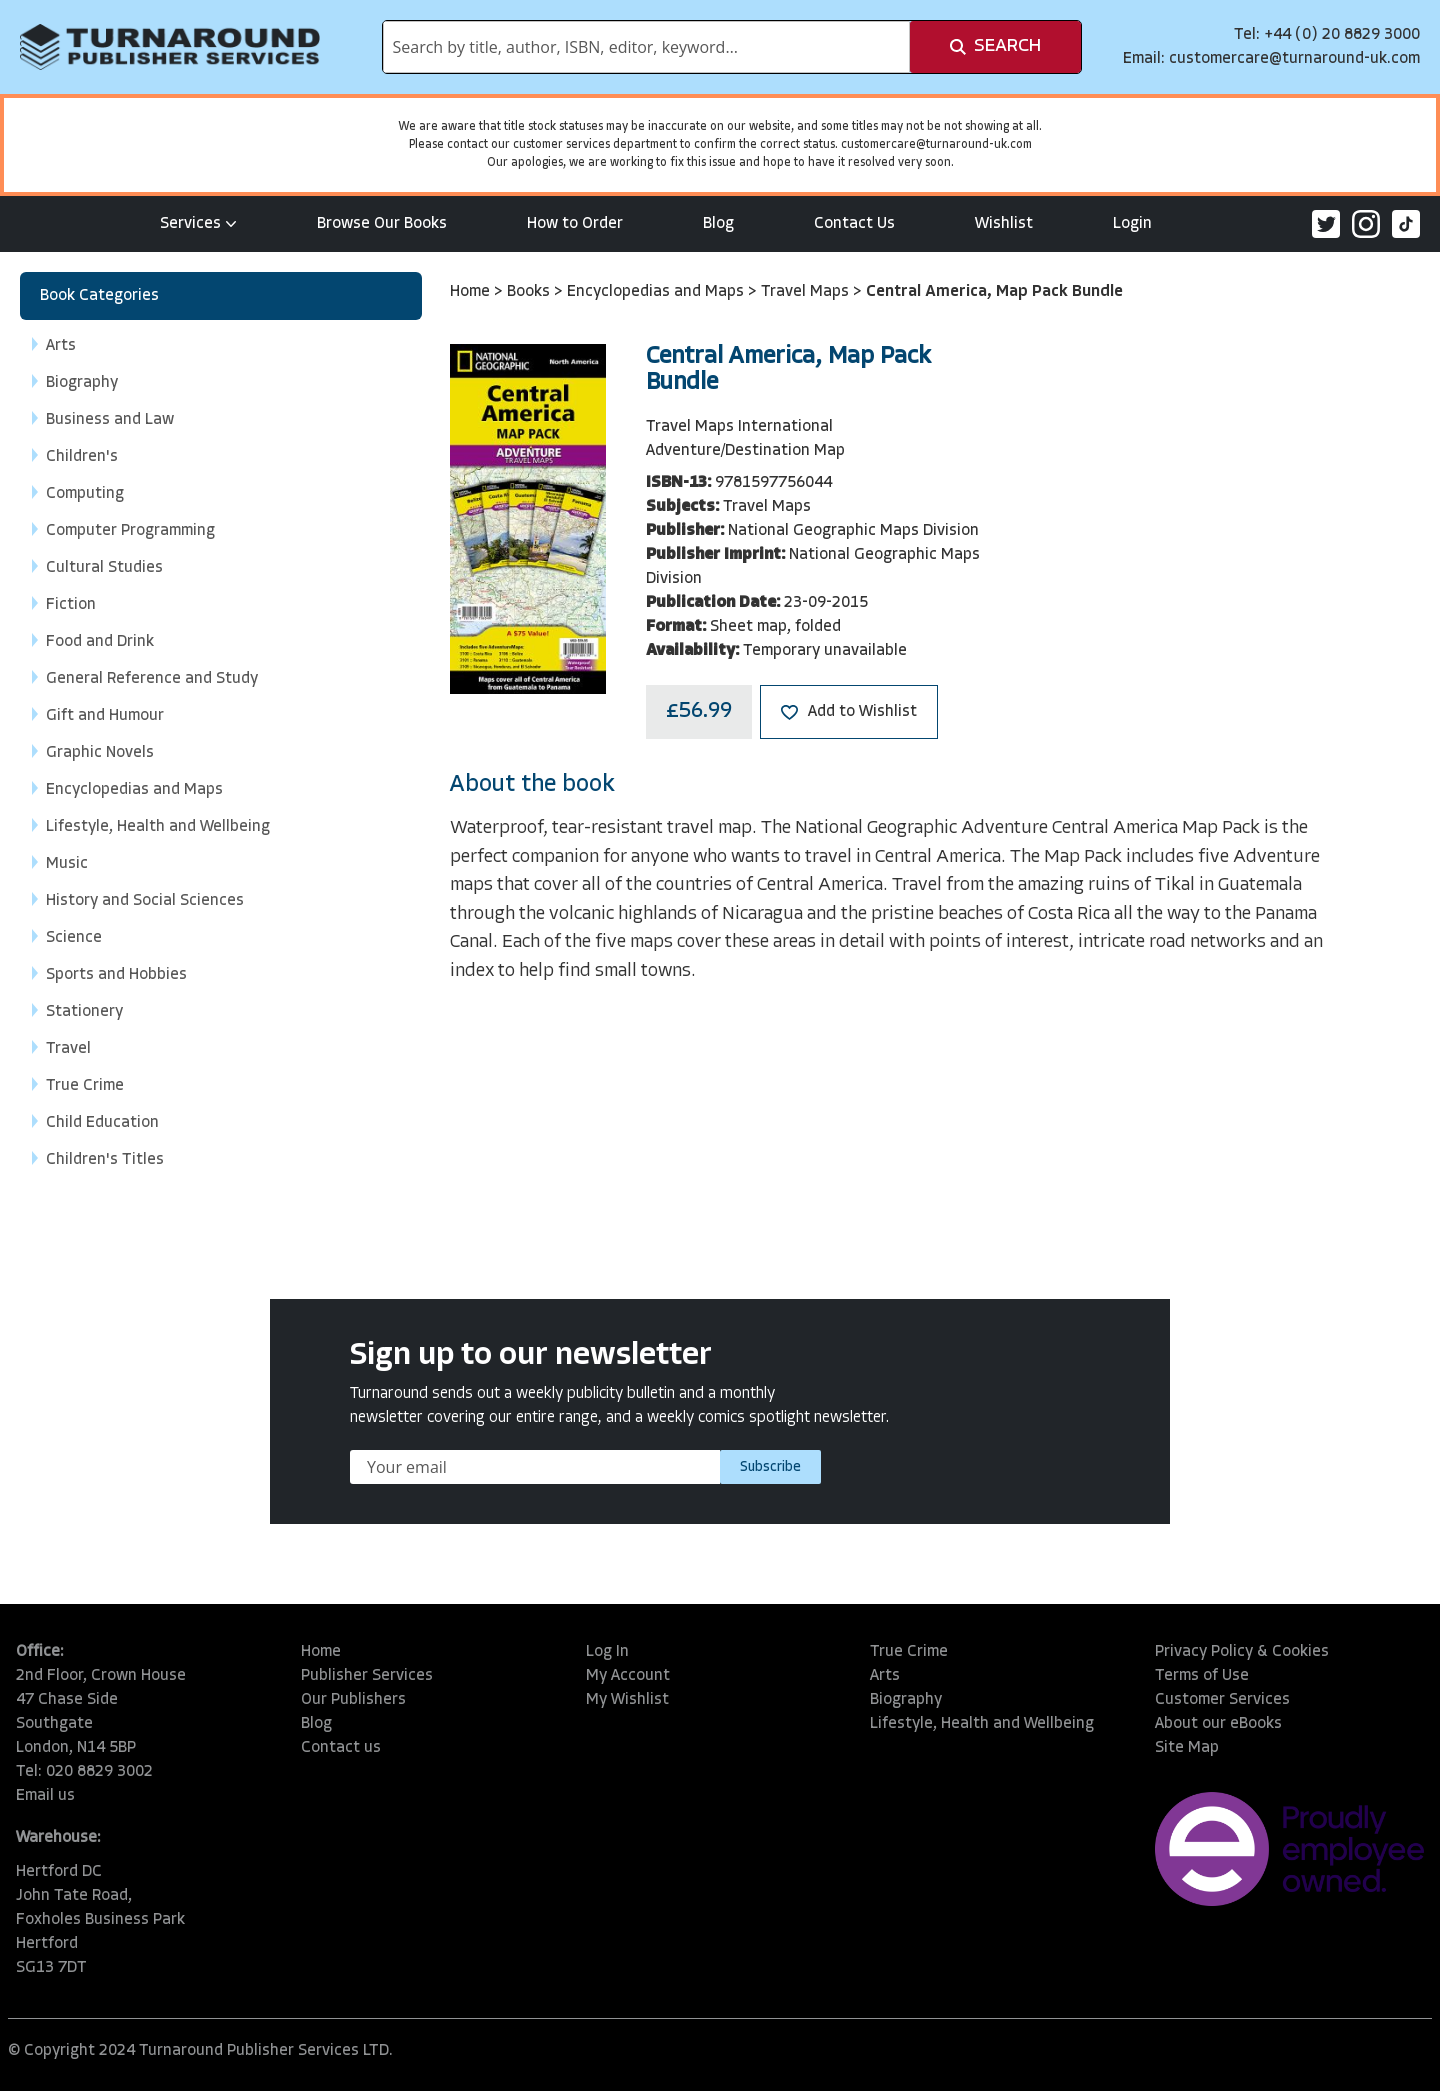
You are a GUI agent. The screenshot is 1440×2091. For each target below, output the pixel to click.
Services (198, 224)
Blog (718, 224)
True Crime (909, 1652)
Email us (45, 1796)
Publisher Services (367, 1676)
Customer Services (1222, 1700)
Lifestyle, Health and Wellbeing (982, 1724)
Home (472, 292)
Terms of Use (1202, 1676)
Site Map (1187, 1748)
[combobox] (646, 47)
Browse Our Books (382, 224)
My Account (628, 1676)
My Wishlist (627, 1700)
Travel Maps (807, 292)
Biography (906, 1700)
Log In (607, 1652)
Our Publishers (353, 1700)
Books (530, 292)
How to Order (575, 224)
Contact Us (854, 224)
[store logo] (170, 47)
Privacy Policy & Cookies (1242, 1652)
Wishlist (1004, 224)
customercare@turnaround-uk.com (1294, 59)
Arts (885, 1676)
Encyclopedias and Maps (657, 292)
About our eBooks (1218, 1724)
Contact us (341, 1748)
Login (1132, 224)
